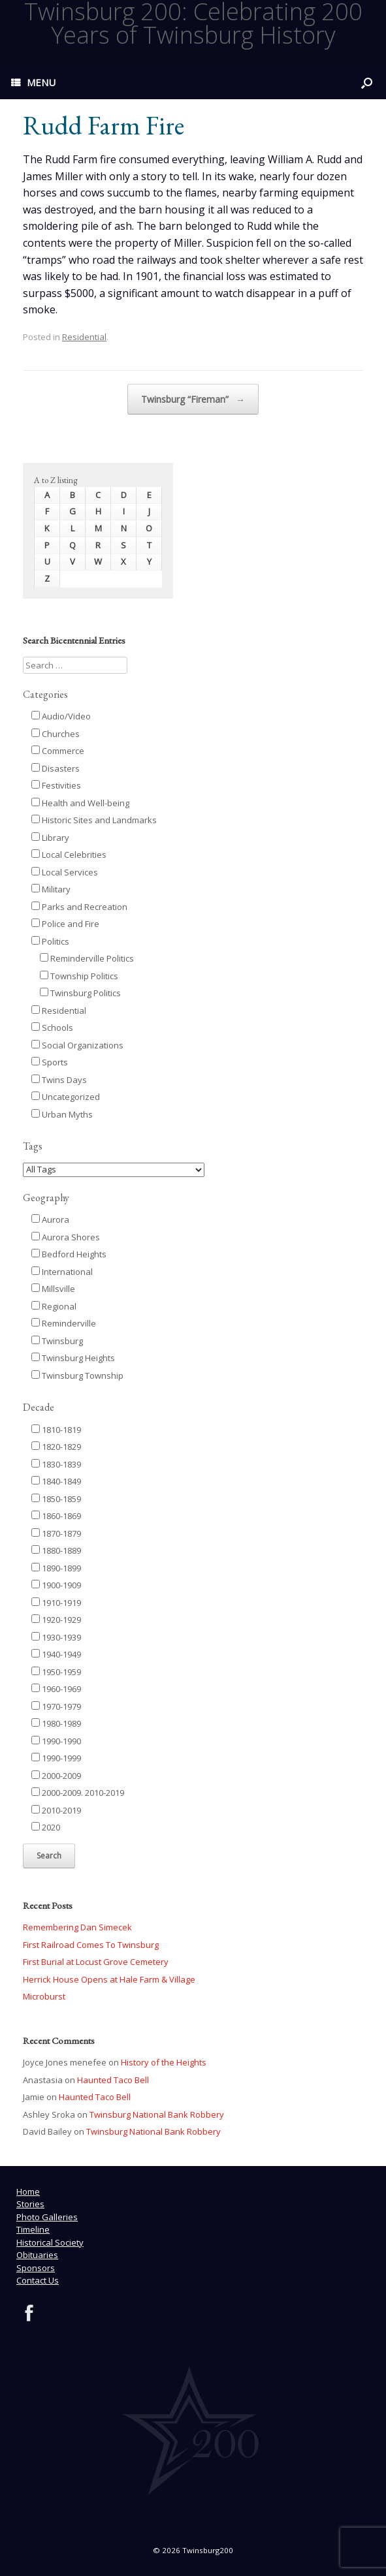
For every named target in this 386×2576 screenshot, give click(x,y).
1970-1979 (56, 1706)
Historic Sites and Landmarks (94, 820)
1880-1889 (56, 1550)
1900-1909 (56, 1585)
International (62, 1272)
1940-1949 (56, 1654)
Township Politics (79, 976)
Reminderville (63, 1323)
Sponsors (35, 2268)
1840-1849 (56, 1481)
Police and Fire (65, 924)
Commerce (57, 751)
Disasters (55, 768)
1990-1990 (56, 1741)
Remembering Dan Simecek (77, 1927)
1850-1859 (56, 1499)
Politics (50, 941)
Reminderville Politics (87, 958)
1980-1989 (56, 1723)
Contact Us (37, 2280)
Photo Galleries (47, 2217)
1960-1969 (56, 1689)
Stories (30, 2204)
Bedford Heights (68, 1254)
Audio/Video (61, 716)
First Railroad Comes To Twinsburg (91, 1945)
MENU (33, 82)
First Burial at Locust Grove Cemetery (96, 1962)
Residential (84, 337)
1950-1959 (56, 1672)
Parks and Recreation (79, 907)
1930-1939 (56, 1637)
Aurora (50, 1219)
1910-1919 (56, 1603)
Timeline (33, 2229)
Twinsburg (57, 1341)
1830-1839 (56, 1464)
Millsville (53, 1289)
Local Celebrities (68, 854)
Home (28, 2191)
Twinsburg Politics (80, 993)
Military (51, 889)
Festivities (56, 785)
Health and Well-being (80, 803)
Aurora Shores (65, 1237)
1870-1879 (56, 1533)
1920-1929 (56, 1620)
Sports (49, 1062)
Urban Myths (62, 1114)
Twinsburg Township (77, 1375)
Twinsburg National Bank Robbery (156, 2114)
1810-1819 (56, 1430)
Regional (53, 1306)
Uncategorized (65, 1097)
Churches (55, 734)
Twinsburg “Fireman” (193, 399)
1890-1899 (56, 1568)
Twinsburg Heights (73, 1358)
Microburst (44, 1996)
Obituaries (37, 2255)
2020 (45, 1827)
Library (50, 837)
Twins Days (59, 1080)
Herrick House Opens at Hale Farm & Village (109, 1979)
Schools (52, 1027)
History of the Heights (163, 2062)
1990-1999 (56, 1758)
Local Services (64, 872)
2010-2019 (56, 1810)
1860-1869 (56, 1516)
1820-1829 (56, 1447)
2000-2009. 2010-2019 (77, 1792)
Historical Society (50, 2242)
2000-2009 (56, 1776)
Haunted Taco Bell (113, 2080)
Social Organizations (77, 1045)
